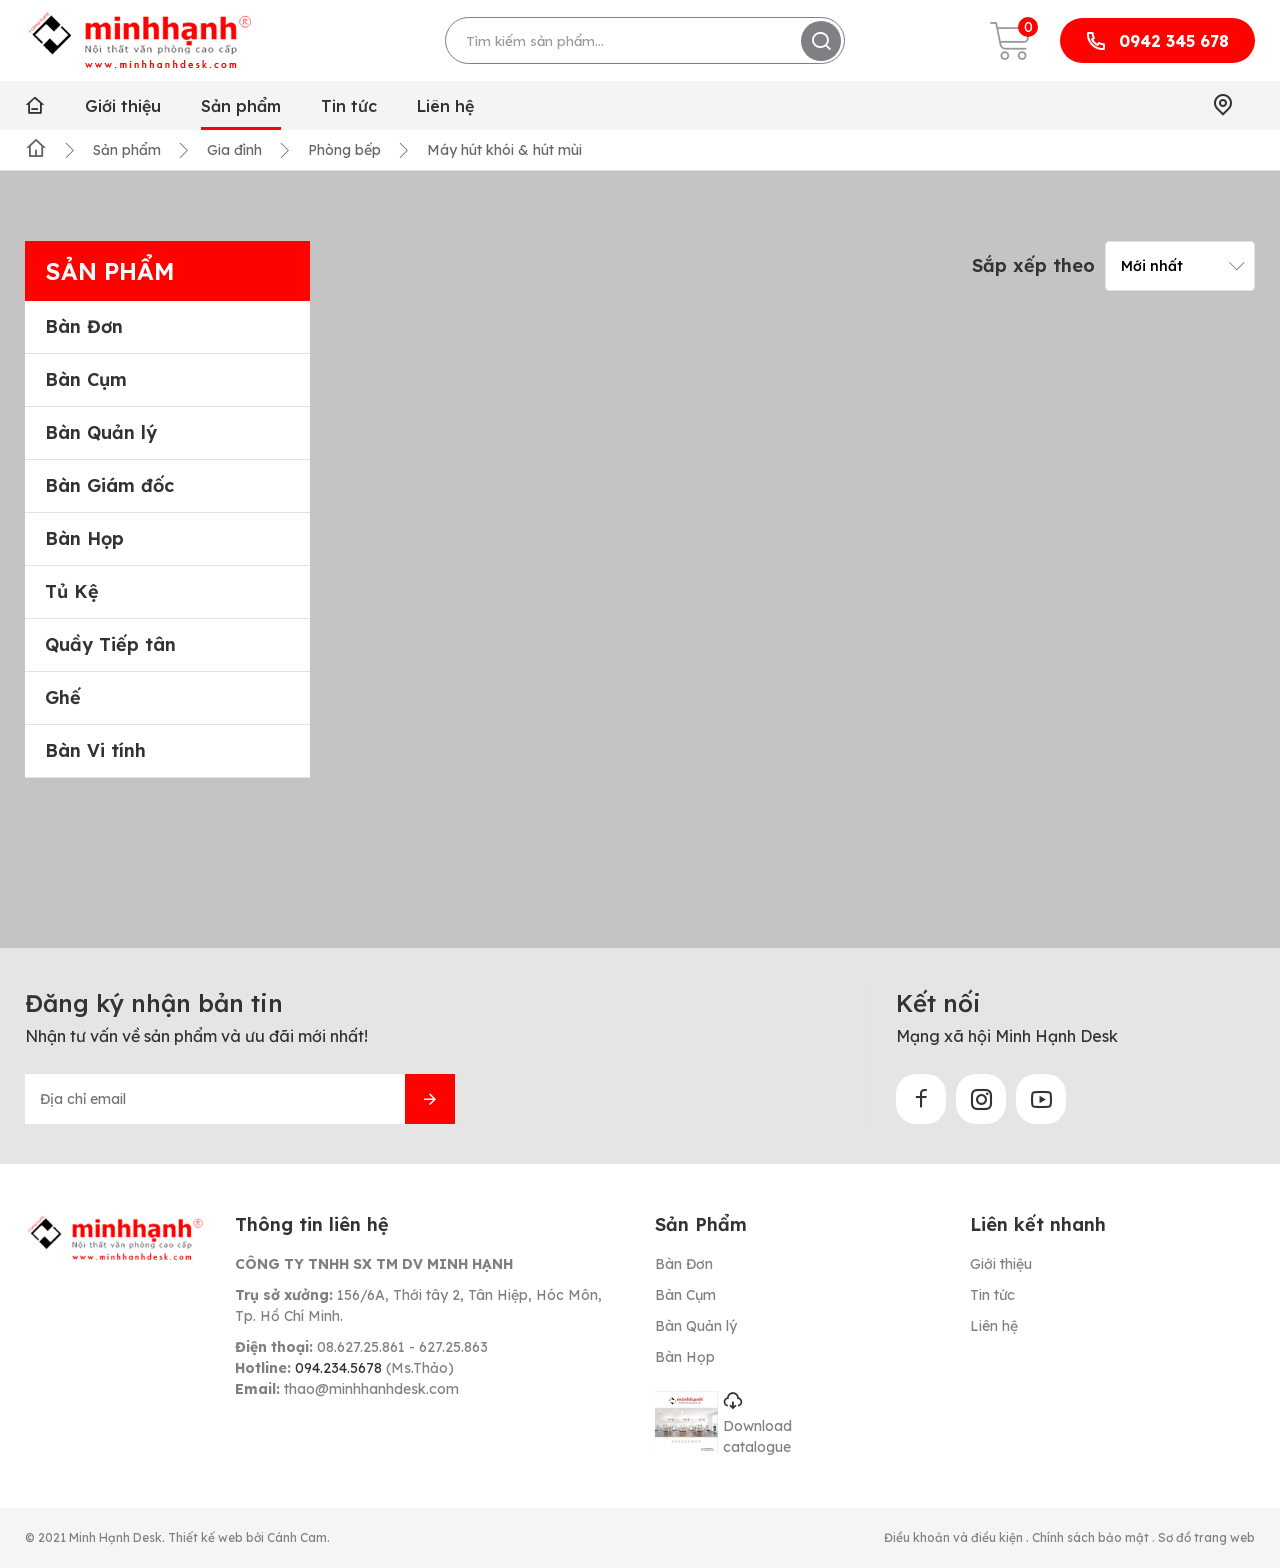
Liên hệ (445, 106)
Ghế (63, 698)
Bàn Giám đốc (109, 486)
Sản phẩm (241, 106)
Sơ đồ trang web (1206, 1537)
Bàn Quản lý (101, 433)
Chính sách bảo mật (1092, 1537)
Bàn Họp (84, 539)
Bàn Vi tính (95, 751)
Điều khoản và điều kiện (955, 1537)
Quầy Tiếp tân (110, 645)
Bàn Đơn (84, 327)
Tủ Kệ (72, 592)
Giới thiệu (123, 106)
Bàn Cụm (86, 380)
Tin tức (349, 106)
